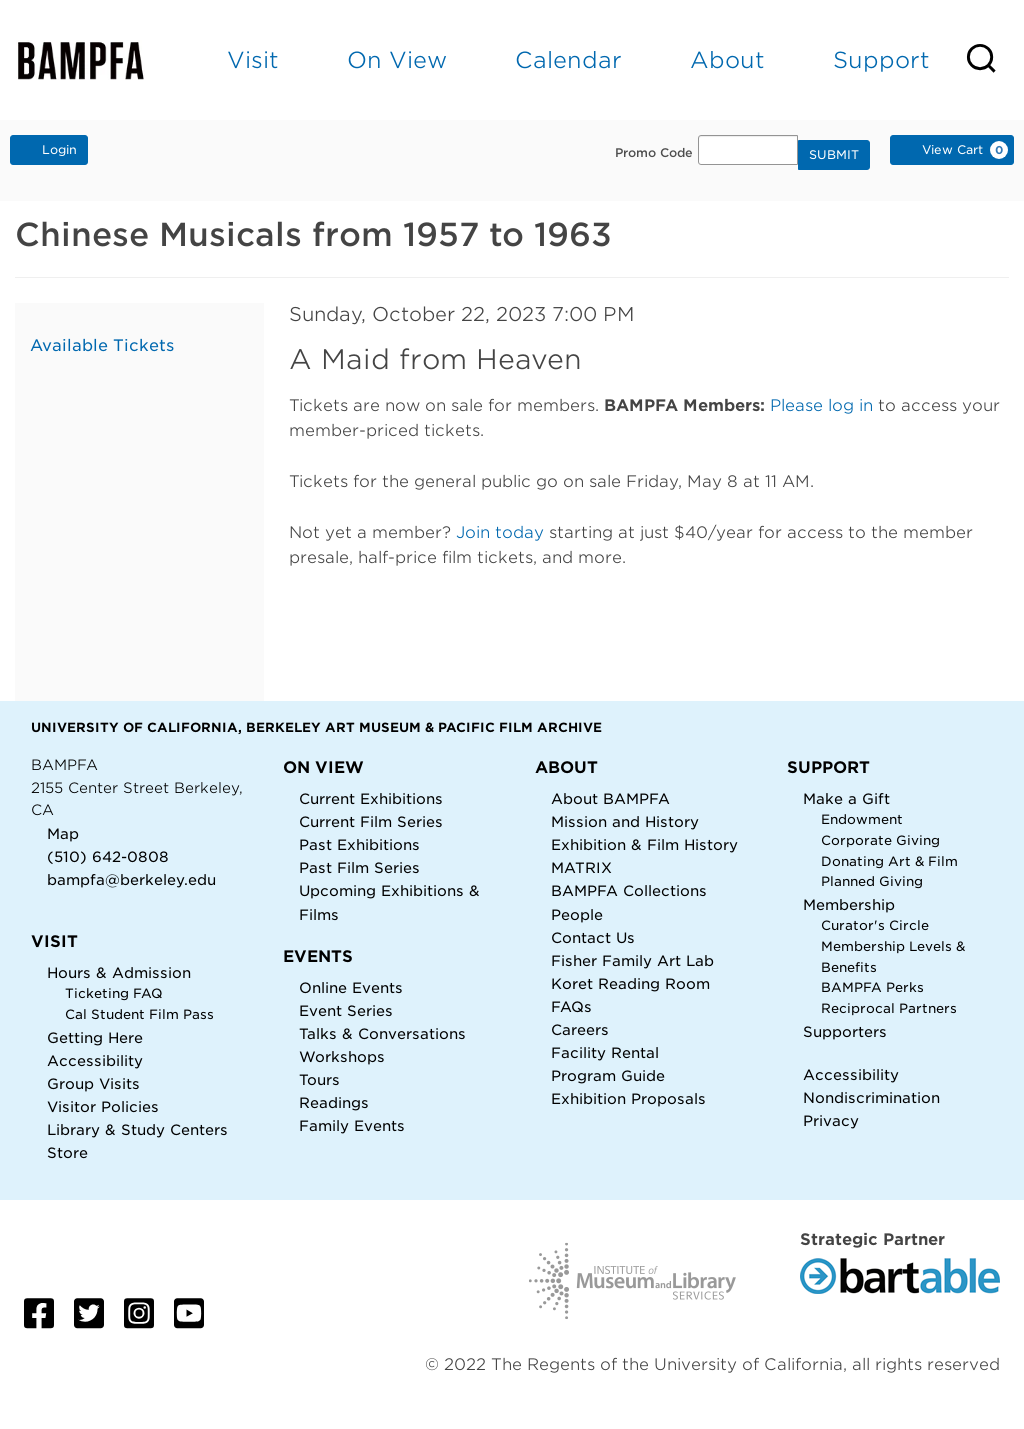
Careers (580, 1029)
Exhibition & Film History (644, 844)
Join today (500, 532)
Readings (334, 1102)
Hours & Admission (119, 972)
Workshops (342, 1056)
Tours (319, 1079)
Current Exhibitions (371, 798)
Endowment (862, 819)
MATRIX (581, 867)
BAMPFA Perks (872, 987)
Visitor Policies (103, 1106)
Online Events (351, 987)
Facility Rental (605, 1052)
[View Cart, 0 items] (952, 150)
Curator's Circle (875, 925)
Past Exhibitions (359, 844)
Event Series (346, 1010)
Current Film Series (371, 821)
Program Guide (608, 1075)
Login (49, 149)
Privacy (831, 1120)
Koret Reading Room (630, 983)
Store (67, 1152)
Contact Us (593, 937)
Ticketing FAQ (114, 993)
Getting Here (95, 1037)
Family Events (352, 1125)
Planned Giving (872, 881)
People (577, 914)
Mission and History (625, 821)
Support (881, 59)
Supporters (845, 1031)
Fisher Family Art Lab (632, 960)
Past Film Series (359, 867)
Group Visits (93, 1083)
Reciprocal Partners (889, 1008)
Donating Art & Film (889, 861)
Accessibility (95, 1060)
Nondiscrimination (871, 1097)
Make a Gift (846, 798)
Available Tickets (102, 345)
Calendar (568, 59)
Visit (253, 59)
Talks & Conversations (382, 1033)
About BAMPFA (610, 798)
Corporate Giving (880, 840)
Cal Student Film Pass (139, 1014)
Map (63, 833)
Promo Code (654, 153)
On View (397, 59)
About (727, 59)
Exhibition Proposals (628, 1098)
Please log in (821, 405)
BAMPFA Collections (629, 890)
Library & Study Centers (137, 1129)
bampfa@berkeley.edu (131, 879)
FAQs (571, 1006)
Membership (849, 904)
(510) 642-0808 (108, 856)
